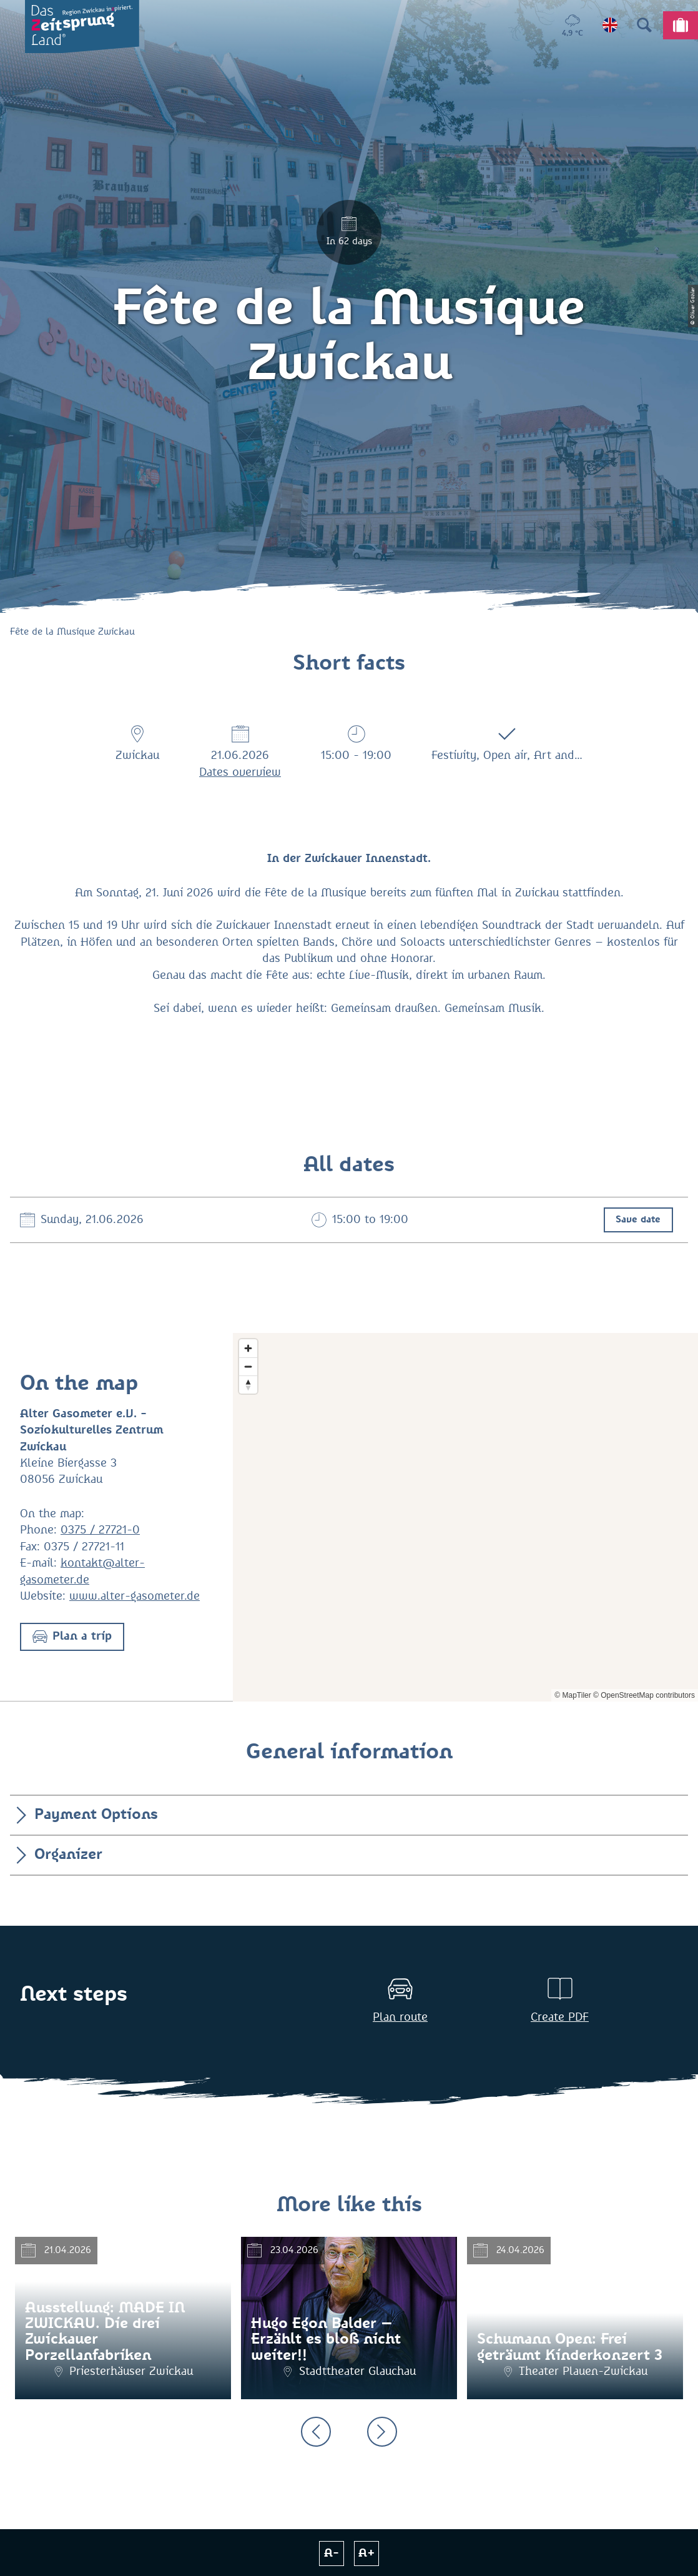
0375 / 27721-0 (100, 1530)
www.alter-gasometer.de (134, 1596)
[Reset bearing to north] (248, 1384)
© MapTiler (572, 1695)
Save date (638, 1219)
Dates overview (240, 772)
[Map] (465, 1517)
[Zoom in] (248, 1348)
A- (331, 2553)
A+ (366, 2553)
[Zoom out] (248, 1366)
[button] (72, 1637)
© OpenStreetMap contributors (644, 1695)
